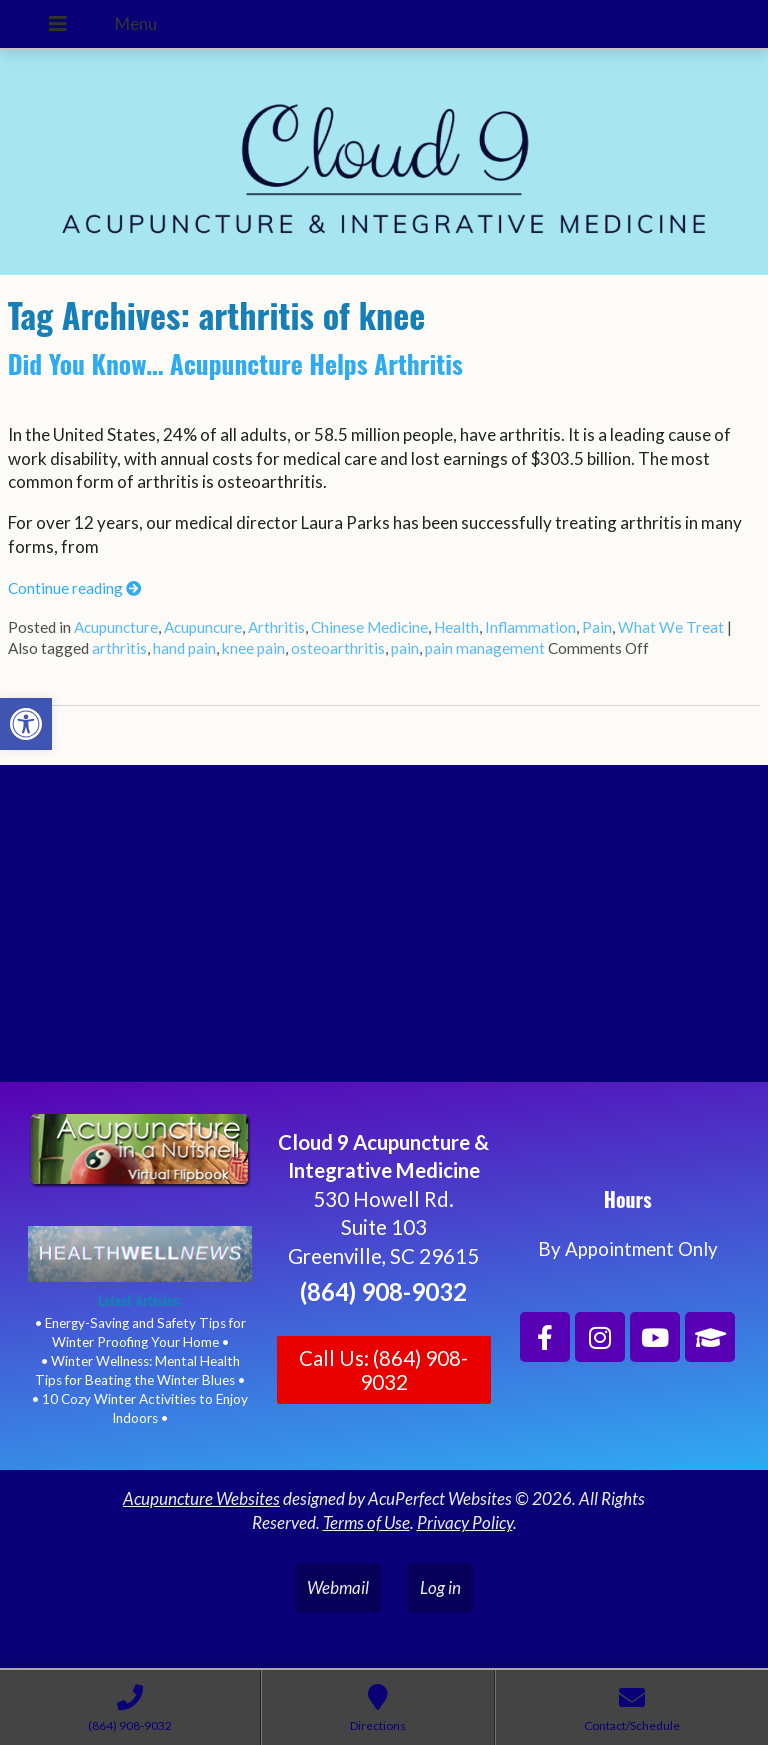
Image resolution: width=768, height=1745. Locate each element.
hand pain (184, 648)
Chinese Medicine (369, 627)
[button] (26, 724)
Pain (597, 627)
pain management (485, 648)
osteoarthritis (338, 648)
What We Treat (671, 627)
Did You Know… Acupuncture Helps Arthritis (235, 363)
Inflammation (530, 627)
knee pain (253, 648)
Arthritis (276, 627)
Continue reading (74, 588)
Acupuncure (203, 627)
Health (456, 627)
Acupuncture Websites (201, 1498)
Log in (440, 1587)
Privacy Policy (465, 1522)
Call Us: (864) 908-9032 (383, 1370)
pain (405, 648)
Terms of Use (366, 1522)
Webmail (338, 1587)
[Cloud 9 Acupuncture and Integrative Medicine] (384, 932)
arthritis (119, 648)
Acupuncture (116, 627)
